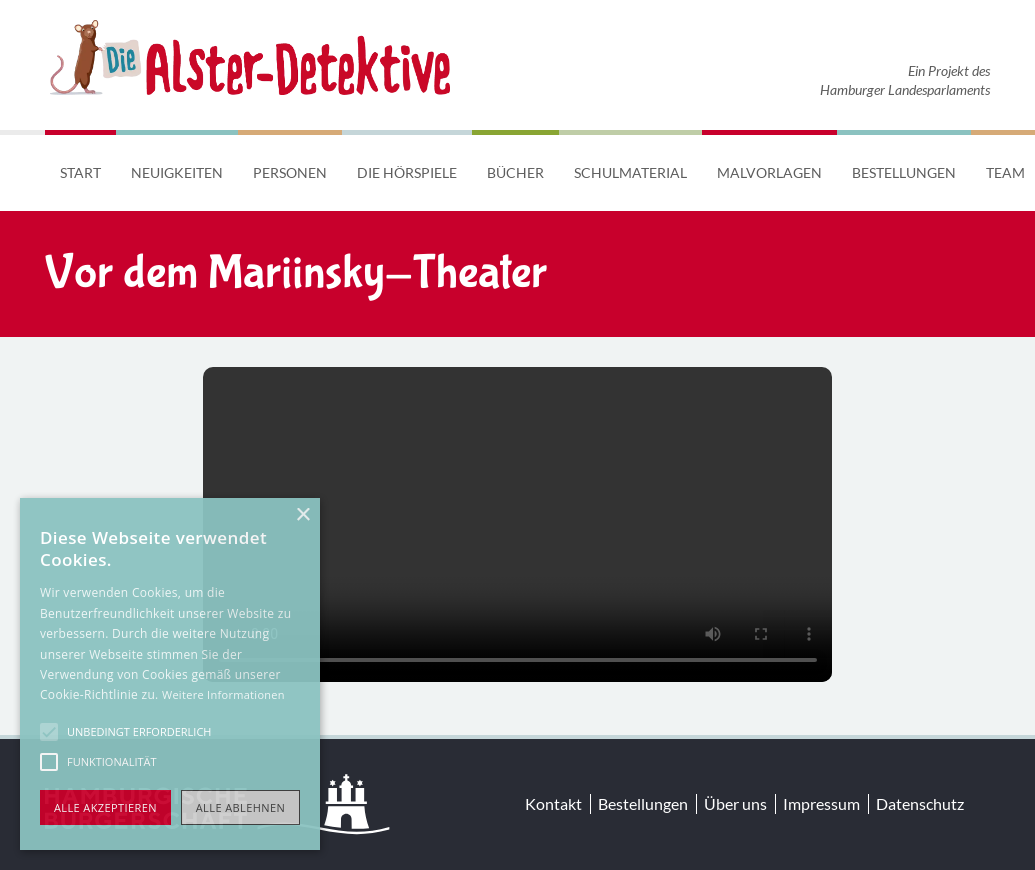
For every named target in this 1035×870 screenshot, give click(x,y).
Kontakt (553, 803)
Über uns (735, 803)
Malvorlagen (769, 172)
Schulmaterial (630, 172)
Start (80, 172)
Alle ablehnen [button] (240, 807)
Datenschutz (920, 803)
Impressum (821, 803)
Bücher (515, 172)
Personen (290, 172)
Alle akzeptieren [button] (105, 807)
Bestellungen (904, 172)
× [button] (302, 515)
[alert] (170, 674)
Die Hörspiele (407, 172)
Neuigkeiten (177, 172)
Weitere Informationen (223, 694)
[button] (49, 732)
